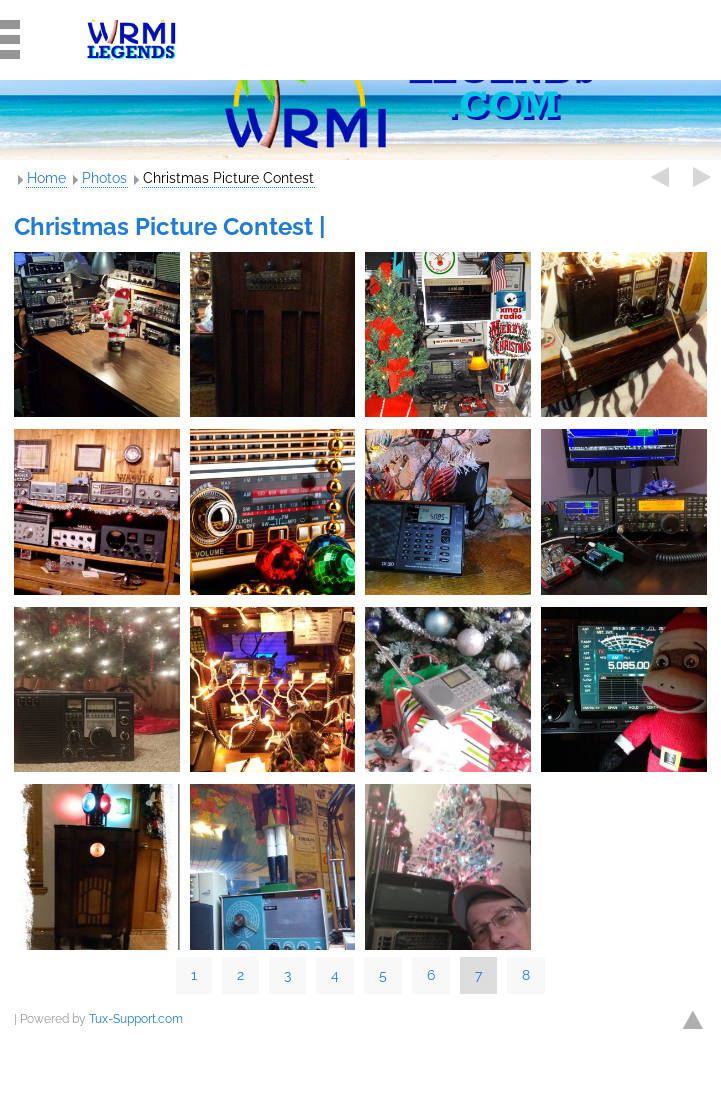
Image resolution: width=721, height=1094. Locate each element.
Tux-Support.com (136, 1019)
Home (46, 178)
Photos (104, 178)
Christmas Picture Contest (228, 178)
